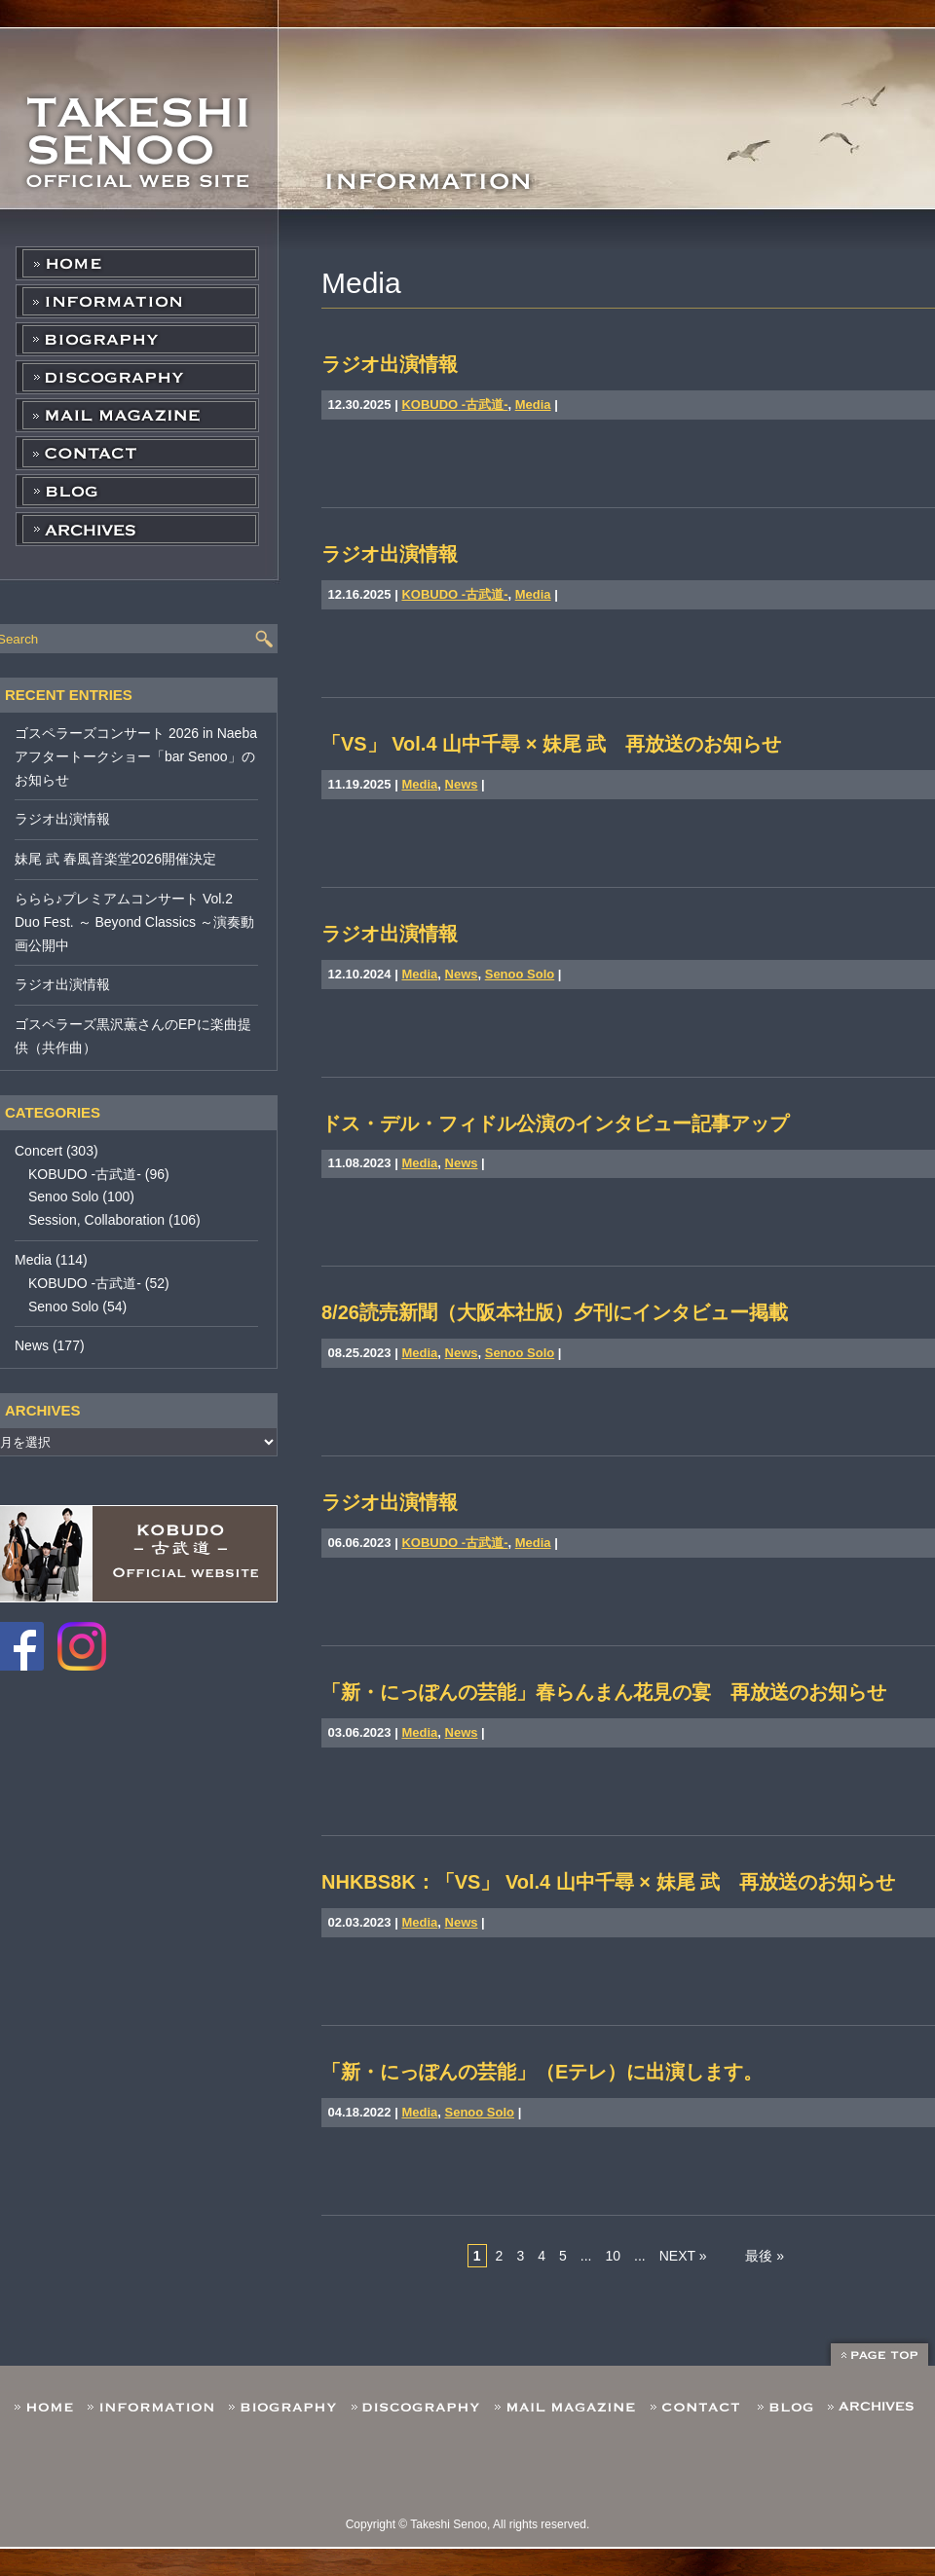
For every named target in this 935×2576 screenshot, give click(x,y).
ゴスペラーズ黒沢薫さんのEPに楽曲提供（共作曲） (133, 1035)
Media (533, 404)
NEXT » (683, 2255)
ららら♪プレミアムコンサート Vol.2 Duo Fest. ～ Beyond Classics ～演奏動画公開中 (134, 922)
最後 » (764, 2255)
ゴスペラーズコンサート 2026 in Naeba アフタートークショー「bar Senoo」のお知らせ (136, 756)
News (461, 784)
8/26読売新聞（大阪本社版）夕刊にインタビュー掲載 (554, 1312)
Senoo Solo (520, 974)
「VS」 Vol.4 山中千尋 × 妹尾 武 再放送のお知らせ (551, 743)
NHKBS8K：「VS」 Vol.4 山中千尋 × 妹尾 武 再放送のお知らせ (608, 1882)
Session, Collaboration (96, 1220)
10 (612, 2255)
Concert (38, 1151)
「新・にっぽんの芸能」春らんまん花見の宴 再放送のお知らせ (603, 1692)
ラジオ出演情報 (389, 364)
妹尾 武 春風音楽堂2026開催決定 (115, 858)
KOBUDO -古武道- (454, 404)
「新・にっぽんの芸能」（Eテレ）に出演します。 (542, 2071)
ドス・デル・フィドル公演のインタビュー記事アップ (555, 1123)
